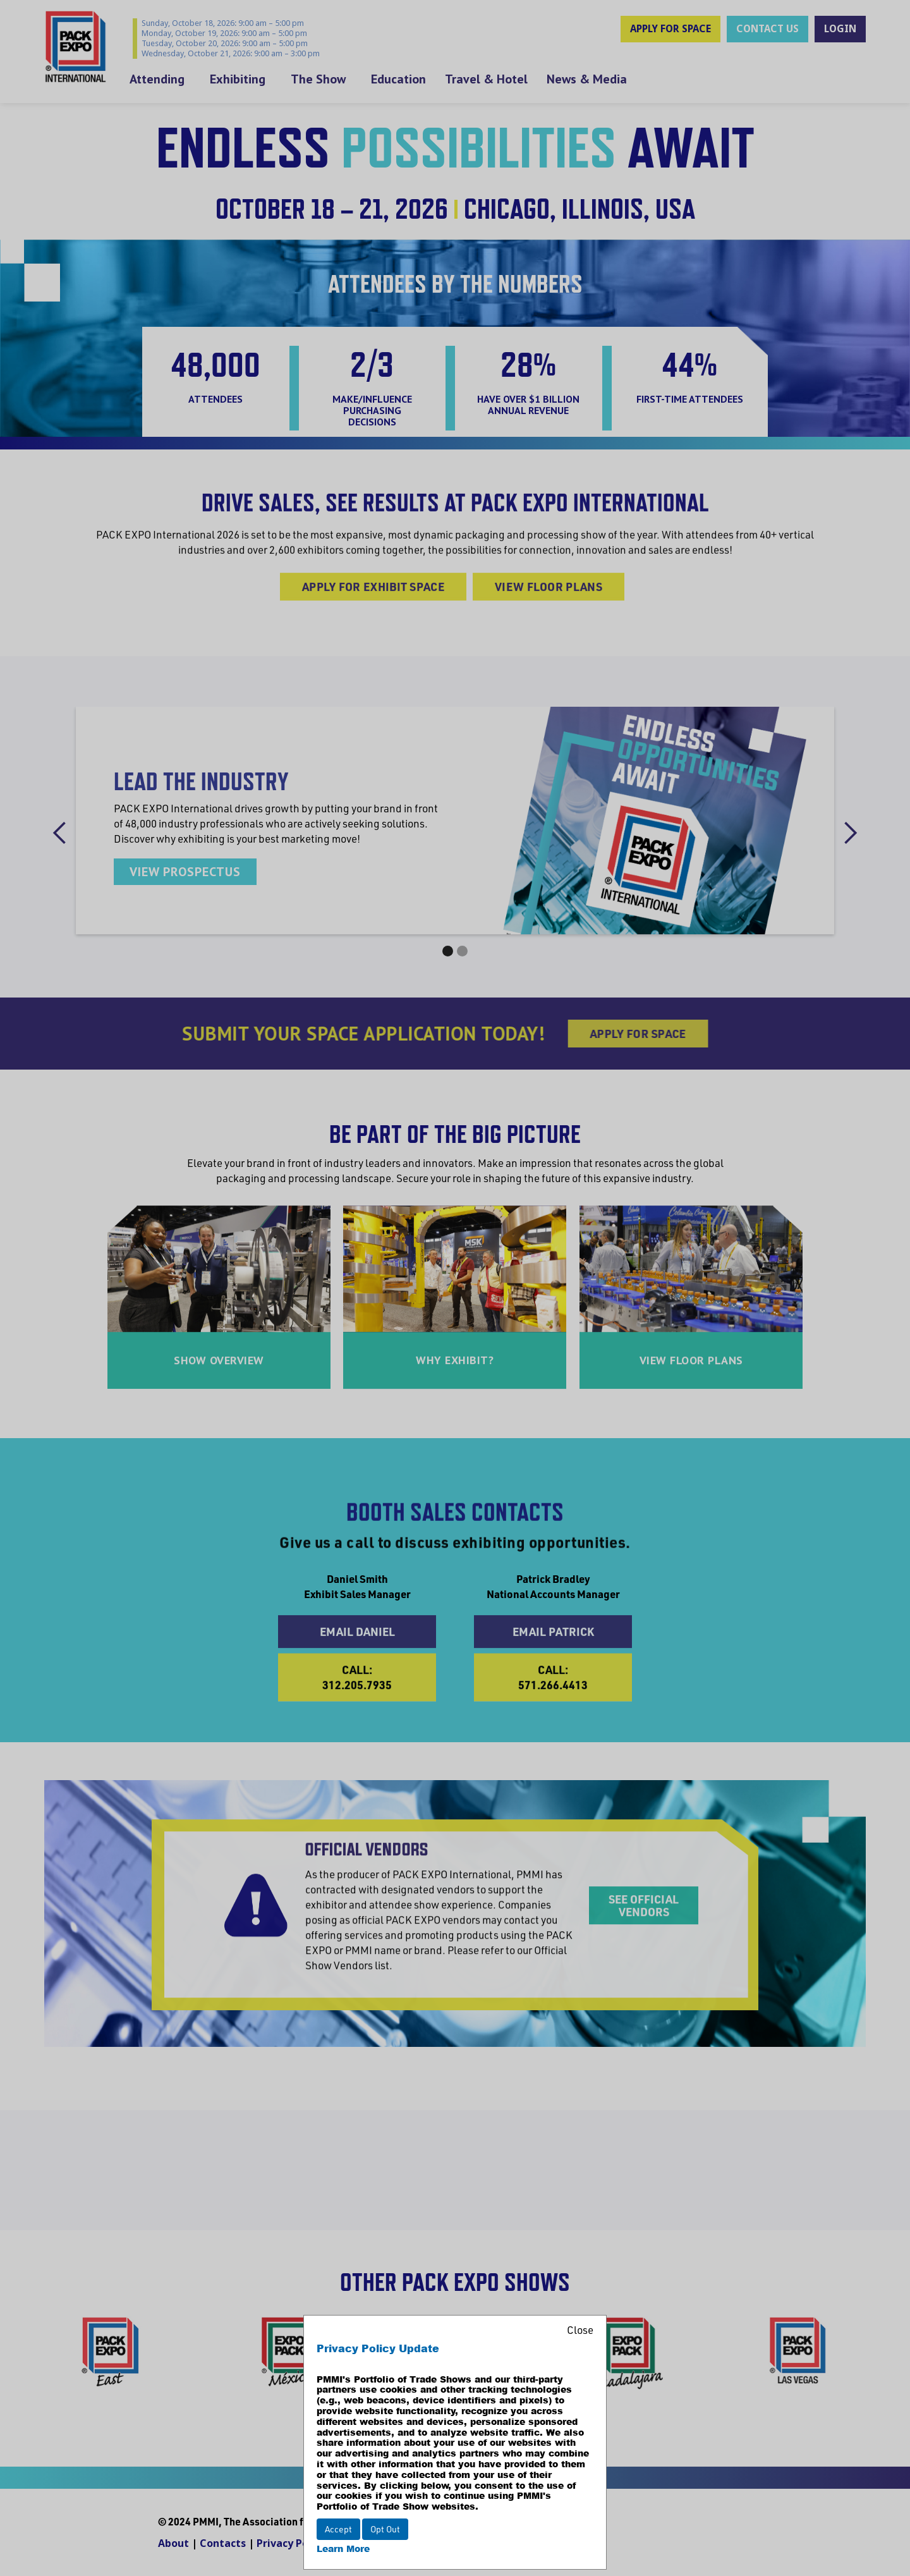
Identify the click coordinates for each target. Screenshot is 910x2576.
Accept (338, 2529)
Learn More (343, 2548)
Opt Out (385, 2529)
